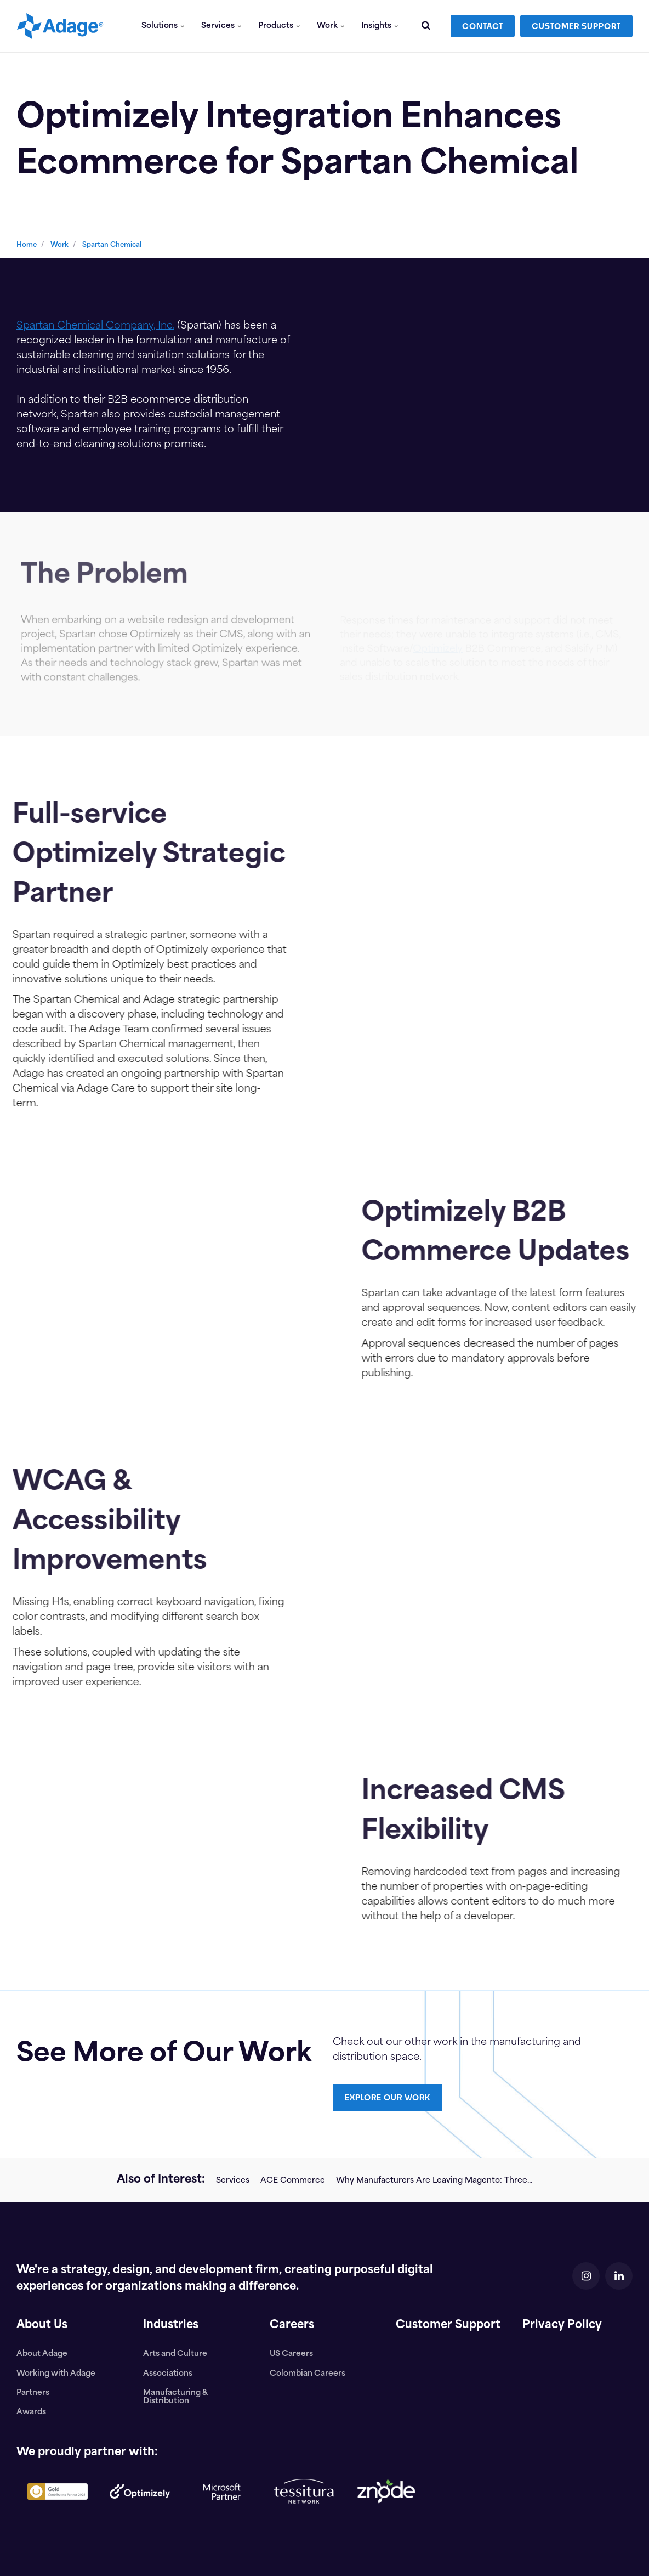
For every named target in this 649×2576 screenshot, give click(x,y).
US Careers (291, 2354)
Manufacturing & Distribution (175, 2397)
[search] (426, 26)
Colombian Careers (307, 2374)
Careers (292, 2325)
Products (279, 26)
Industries (170, 2325)
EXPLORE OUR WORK (387, 2097)
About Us (41, 2325)
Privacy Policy (562, 2325)
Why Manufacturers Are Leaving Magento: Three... (434, 2181)
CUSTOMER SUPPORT (576, 26)
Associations (167, 2374)
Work (331, 26)
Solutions (163, 26)
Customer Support (448, 2325)
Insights (379, 26)
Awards (31, 2412)
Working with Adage (55, 2374)
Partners (32, 2393)
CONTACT (482, 26)
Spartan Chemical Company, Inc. (95, 326)
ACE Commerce (292, 2181)
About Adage (41, 2354)
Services (221, 26)
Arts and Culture (175, 2354)
